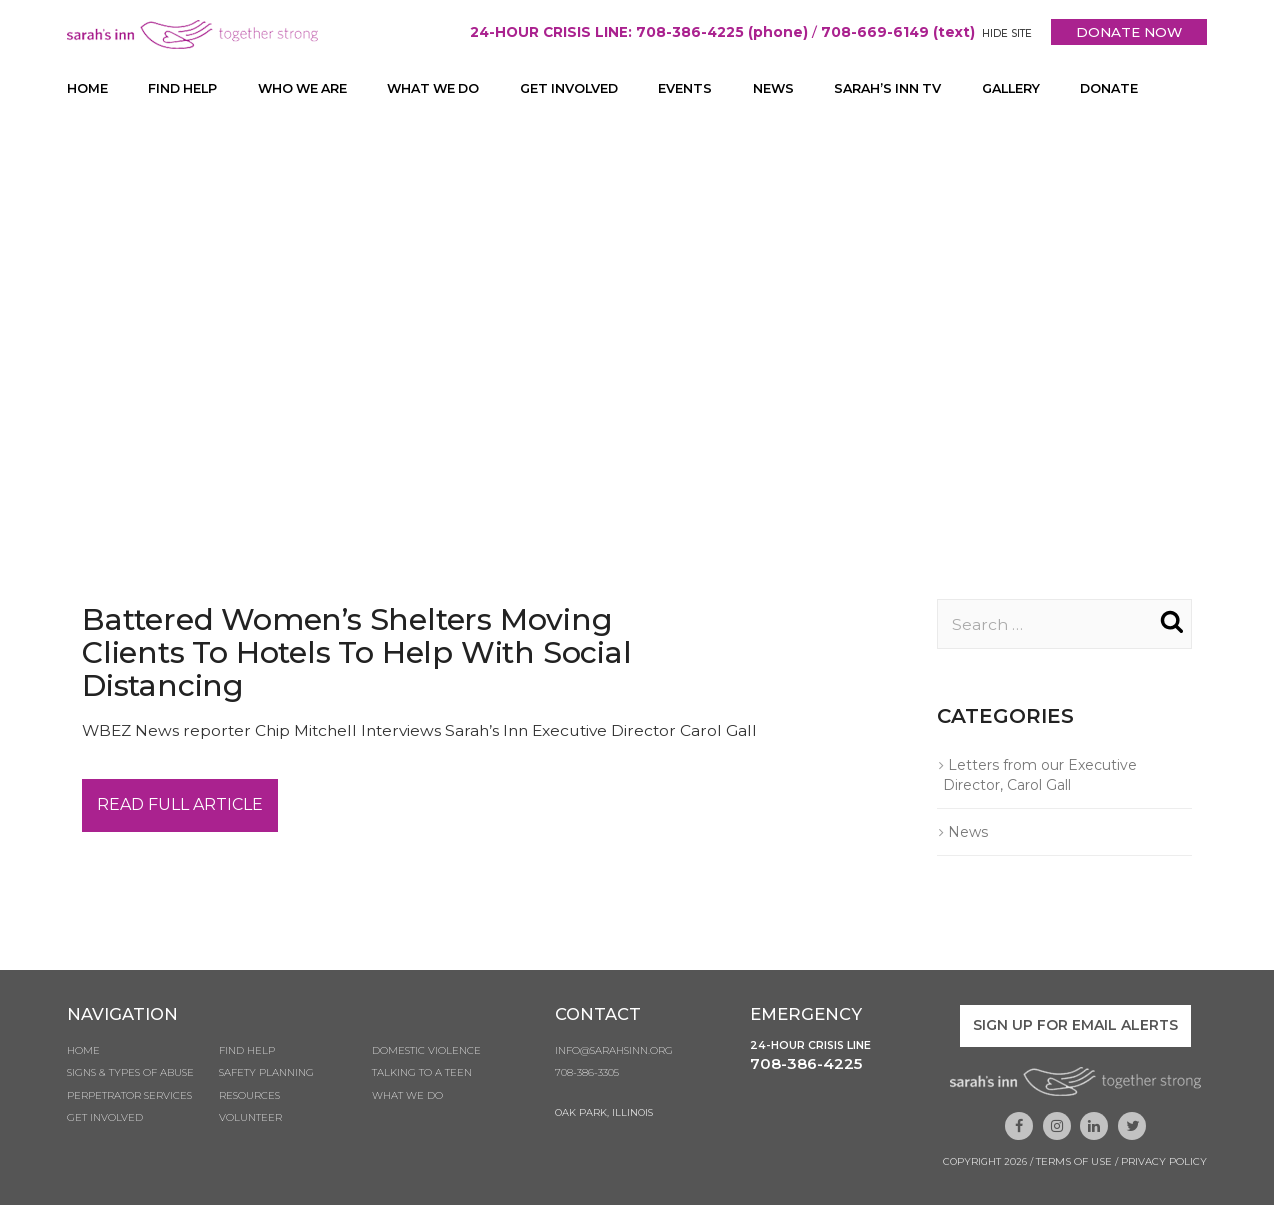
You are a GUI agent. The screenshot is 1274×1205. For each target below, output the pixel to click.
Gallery (1036, 88)
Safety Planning (266, 1075)
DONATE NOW (1127, 32)
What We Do (444, 88)
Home (87, 88)
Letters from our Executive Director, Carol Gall (1040, 776)
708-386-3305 (587, 1075)
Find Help (184, 88)
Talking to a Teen (422, 1075)
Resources (249, 1098)
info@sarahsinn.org (614, 1052)
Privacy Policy (1164, 1161)
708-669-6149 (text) (892, 32)
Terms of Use (1074, 1161)
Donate (1137, 88)
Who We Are (308, 88)
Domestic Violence (426, 1052)
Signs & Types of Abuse (130, 1075)
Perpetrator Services (129, 1098)
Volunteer (250, 1120)
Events (703, 88)
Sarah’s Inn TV (908, 88)
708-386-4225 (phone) (715, 32)
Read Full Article (180, 807)
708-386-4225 (806, 1066)
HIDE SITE (1002, 33)
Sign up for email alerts (1075, 1026)
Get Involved (585, 88)
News (792, 88)
